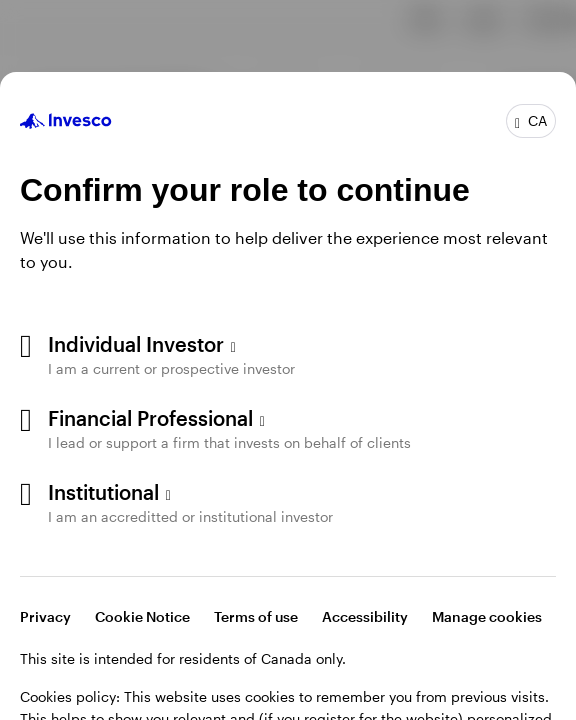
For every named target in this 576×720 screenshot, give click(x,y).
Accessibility (365, 616)
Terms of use (256, 616)
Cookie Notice (142, 616)
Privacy (45, 616)
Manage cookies (487, 616)
